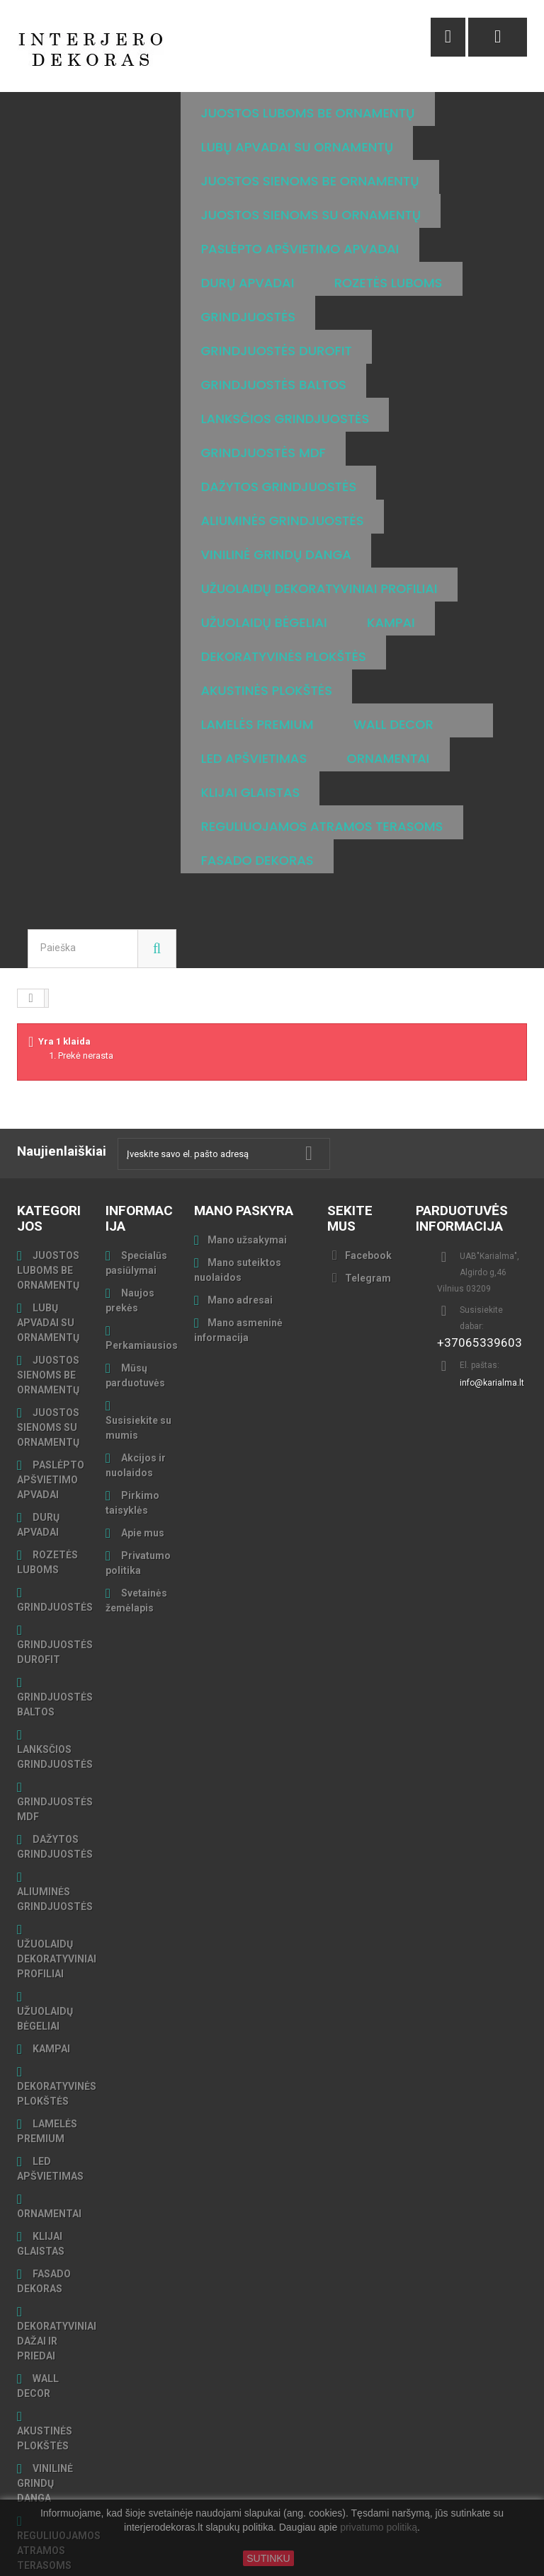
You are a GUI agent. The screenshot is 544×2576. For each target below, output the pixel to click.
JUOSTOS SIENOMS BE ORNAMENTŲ (48, 1307)
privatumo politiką (378, 2528)
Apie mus (141, 1465)
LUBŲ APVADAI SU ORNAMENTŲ (48, 1254)
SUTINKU (268, 2558)
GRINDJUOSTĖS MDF (55, 1741)
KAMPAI (50, 1980)
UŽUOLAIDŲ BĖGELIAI (45, 1951)
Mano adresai (240, 1232)
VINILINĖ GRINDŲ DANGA (45, 2415)
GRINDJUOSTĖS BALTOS (55, 1636)
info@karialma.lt (492, 1315)
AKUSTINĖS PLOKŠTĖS (44, 2370)
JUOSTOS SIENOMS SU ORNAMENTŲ (48, 1359)
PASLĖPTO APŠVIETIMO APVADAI (50, 1411)
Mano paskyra (243, 1142)
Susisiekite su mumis (138, 1360)
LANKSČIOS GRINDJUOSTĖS (55, 1689)
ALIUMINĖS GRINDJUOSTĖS (55, 1831)
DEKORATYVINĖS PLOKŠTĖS (56, 2026)
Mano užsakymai (247, 1172)
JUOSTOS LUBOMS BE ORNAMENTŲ (48, 1202)
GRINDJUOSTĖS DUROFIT (55, 1584)
